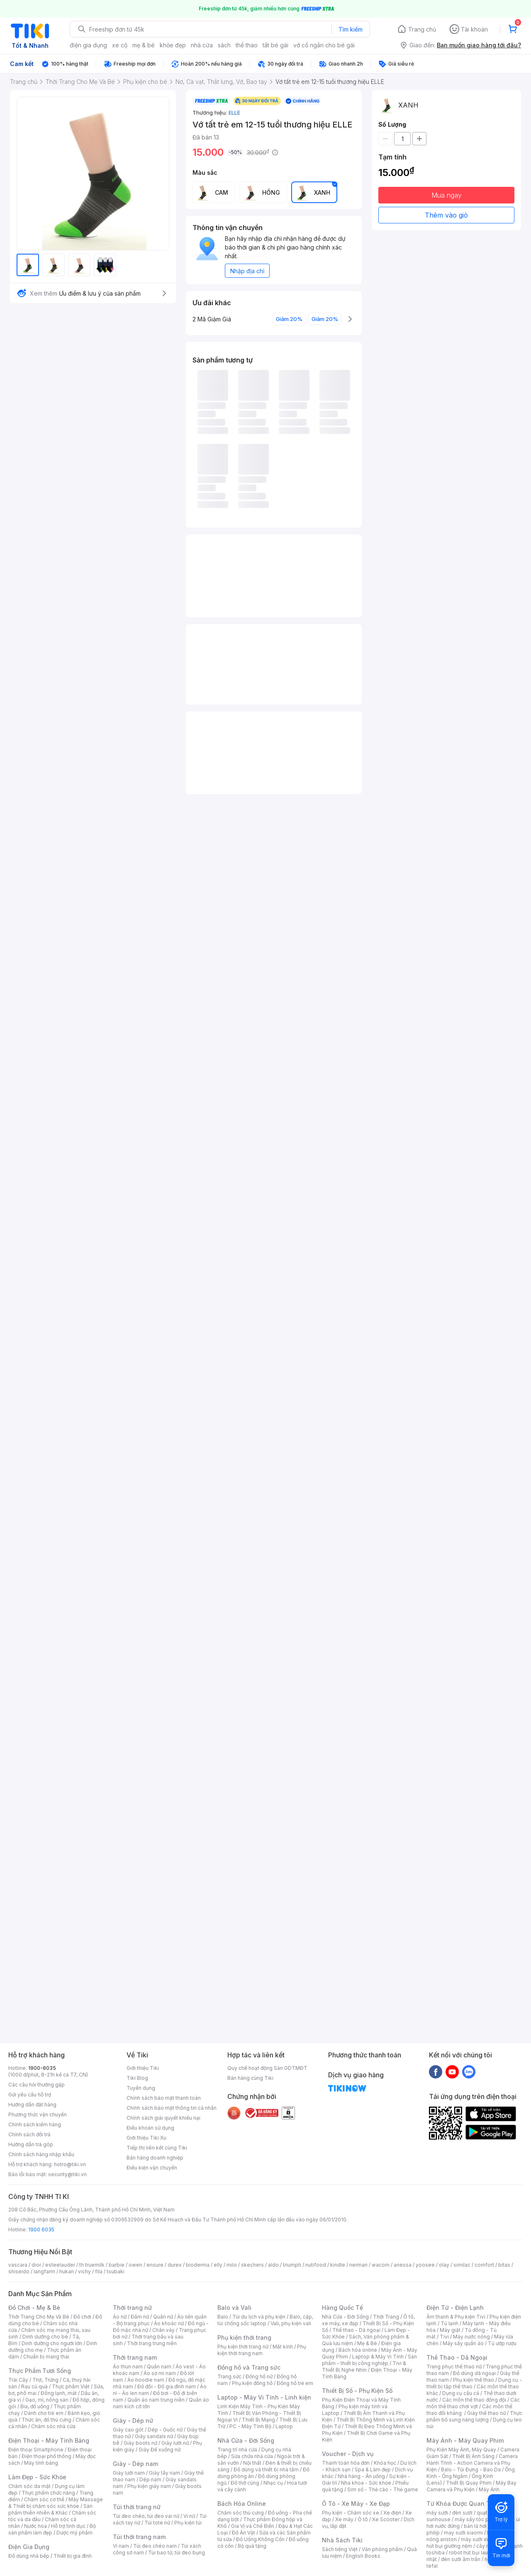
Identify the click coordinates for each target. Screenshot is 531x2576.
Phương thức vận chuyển (37, 2114)
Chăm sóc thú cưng (240, 2513)
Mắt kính (283, 2346)
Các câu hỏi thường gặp (36, 2084)
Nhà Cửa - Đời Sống (245, 2440)
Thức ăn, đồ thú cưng (46, 2420)
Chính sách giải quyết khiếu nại (163, 2118)
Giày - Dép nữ (133, 2420)
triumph (292, 2265)
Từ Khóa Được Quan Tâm (462, 2503)
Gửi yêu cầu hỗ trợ (29, 2094)
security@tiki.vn (67, 2174)
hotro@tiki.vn (70, 2164)
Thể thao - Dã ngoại (356, 2330)
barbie (116, 2265)
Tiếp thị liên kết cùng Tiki (157, 2148)
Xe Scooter (385, 2519)
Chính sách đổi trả (29, 2134)
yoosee (425, 2265)
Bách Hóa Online (241, 2503)
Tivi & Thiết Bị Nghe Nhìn (364, 2366)
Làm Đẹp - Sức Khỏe (37, 2477)
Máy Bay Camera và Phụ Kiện (471, 2486)
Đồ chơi (82, 2317)
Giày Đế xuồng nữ (159, 2449)
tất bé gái (275, 45)
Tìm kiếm (351, 29)
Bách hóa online (358, 2350)
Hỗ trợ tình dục (68, 2526)
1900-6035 (42, 2068)
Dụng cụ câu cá (460, 2393)
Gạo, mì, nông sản (46, 2400)
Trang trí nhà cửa (237, 2449)
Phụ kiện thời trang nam (261, 2349)
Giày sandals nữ (154, 2436)
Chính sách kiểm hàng (34, 2124)
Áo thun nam (128, 2366)
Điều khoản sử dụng (150, 2128)
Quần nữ (163, 2317)
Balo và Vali (234, 2307)
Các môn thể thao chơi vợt (473, 2403)
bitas (504, 2265)
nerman (358, 2265)
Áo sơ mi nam (160, 2373)
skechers (252, 2265)
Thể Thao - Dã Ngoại (456, 2357)
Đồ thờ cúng (245, 2483)
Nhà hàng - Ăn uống (361, 2476)
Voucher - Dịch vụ (347, 2453)
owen (135, 2265)
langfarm (44, 2271)
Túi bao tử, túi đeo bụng (176, 2552)
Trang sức (229, 2376)
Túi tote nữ (157, 2523)
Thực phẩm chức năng (48, 2493)
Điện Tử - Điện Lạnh (455, 2307)
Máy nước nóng (471, 2337)
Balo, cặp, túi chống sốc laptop (265, 2320)
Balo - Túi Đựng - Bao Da (471, 2469)
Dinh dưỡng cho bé (45, 2337)
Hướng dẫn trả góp (30, 2144)
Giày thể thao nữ (486, 2413)
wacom (381, 2265)
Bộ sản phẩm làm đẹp (52, 2529)
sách (224, 45)
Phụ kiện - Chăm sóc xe (350, 2513)
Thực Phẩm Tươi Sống (39, 2370)
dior (36, 2265)
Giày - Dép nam (135, 2463)
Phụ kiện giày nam (149, 2486)
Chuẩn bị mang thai (46, 2356)
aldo (273, 2265)
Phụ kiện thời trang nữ (242, 2346)
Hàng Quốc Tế (342, 2307)
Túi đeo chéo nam (155, 2546)
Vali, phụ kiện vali (290, 2323)
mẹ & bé (143, 45)
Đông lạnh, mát (59, 2393)
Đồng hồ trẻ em (295, 2383)
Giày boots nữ (140, 2443)
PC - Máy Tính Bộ (250, 2426)
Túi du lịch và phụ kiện (258, 2317)
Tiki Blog (137, 2078)
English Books (363, 2556)
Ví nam (121, 2546)
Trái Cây (18, 2380)
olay (444, 2265)
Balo (222, 2317)
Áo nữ (120, 2317)
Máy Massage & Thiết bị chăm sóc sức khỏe (55, 2502)
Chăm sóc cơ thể (44, 2499)
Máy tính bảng (41, 2463)
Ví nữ (189, 2516)
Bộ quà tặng (252, 2546)
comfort (484, 2265)
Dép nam (150, 2479)
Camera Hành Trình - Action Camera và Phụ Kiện (472, 2463)
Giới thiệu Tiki (143, 2068)
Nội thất (252, 2463)
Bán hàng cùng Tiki (250, 2078)
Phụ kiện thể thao (473, 2380)
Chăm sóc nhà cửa (53, 2426)
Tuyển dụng (141, 2088)
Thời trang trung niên (152, 2343)
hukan (66, 2271)
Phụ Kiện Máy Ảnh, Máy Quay (461, 2449)
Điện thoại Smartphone (35, 2449)
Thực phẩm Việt (71, 2386)
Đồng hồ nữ (259, 2376)
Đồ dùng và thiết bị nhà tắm (266, 2469)
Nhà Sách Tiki (342, 2540)
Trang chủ (422, 29)
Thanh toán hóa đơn (346, 2463)
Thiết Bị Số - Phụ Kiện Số (357, 2390)
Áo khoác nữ (169, 2323)
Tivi (444, 2337)
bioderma (197, 2265)
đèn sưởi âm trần (460, 2559)
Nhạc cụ (273, 2483)
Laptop (284, 2426)
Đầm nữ (140, 2317)
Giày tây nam (164, 2473)
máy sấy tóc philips (478, 2519)
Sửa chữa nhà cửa (252, 2456)
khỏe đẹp (173, 45)
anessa (403, 2265)
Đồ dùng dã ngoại (474, 2373)
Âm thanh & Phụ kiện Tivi (455, 2317)
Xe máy (344, 2519)
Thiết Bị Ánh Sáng (473, 2456)
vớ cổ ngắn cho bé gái (324, 45)
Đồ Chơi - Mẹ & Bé (34, 2307)
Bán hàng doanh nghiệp (155, 2158)
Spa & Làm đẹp (373, 2469)
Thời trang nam (135, 2357)
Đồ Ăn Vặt (243, 2532)
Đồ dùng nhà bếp (28, 2556)
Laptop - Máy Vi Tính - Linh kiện (264, 2397)
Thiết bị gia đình (73, 2556)
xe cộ (119, 45)
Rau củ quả (34, 2386)
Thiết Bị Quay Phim (469, 2483)
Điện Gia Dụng (28, 2546)
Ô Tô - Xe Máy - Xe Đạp (356, 2503)
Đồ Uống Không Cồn (260, 2539)
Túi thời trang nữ (137, 2506)
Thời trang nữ (132, 2307)
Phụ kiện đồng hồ (252, 2383)
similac (461, 2265)
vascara (17, 2265)
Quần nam (159, 2366)
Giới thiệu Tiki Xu (146, 2138)
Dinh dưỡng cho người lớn (52, 2343)
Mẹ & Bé (367, 2343)
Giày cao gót (128, 2430)
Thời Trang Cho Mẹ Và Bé (38, 2317)
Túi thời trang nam (139, 2536)
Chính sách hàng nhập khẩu (41, 2154)
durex (175, 2265)
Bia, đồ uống (34, 2406)
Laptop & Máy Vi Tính (378, 2356)
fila (98, 2271)
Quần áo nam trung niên (156, 2400)
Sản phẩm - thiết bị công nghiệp (369, 2359)
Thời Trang (386, 2317)
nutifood (315, 2265)
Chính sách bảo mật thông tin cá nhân (172, 2108)
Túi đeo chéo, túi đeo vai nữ (146, 2516)
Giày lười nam (129, 2473)
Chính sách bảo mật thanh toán (164, 2098)
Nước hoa (35, 2526)
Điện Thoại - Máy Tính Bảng (48, 2440)
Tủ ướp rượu (502, 2343)
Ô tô (363, 2519)
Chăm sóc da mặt (29, 2486)
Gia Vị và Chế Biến (252, 2526)
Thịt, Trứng (45, 2380)
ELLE (234, 112)
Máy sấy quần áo (463, 2343)
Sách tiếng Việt (340, 2549)
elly (218, 2265)
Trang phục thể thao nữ (454, 2366)
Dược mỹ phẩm (74, 2532)
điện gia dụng (88, 45)
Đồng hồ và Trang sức (248, 2367)
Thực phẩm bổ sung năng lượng (474, 2416)
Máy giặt (450, 2330)
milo (232, 2265)
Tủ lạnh (449, 2323)
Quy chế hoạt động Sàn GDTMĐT (267, 2068)
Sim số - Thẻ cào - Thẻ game (382, 2489)
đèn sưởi (462, 2513)
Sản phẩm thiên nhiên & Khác (50, 2509)
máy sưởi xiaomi (480, 2539)
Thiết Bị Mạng (258, 2420)
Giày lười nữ (175, 2443)
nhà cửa (202, 45)
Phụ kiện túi (188, 2523)
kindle (337, 2265)
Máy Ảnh (489, 2489)
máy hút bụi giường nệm (470, 2542)
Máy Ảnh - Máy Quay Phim (465, 2440)
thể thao (247, 45)
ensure (154, 2265)
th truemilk (92, 2265)
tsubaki (115, 2271)
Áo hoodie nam (145, 2380)
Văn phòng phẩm (382, 2549)
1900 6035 (41, 2229)
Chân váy (163, 2330)
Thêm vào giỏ (446, 215)
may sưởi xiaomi (463, 2532)
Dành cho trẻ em (43, 2413)
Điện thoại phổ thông (46, 2456)
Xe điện (392, 2513)
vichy (84, 2271)
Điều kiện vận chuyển (152, 2168)
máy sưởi (437, 2513)
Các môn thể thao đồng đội (474, 2400)
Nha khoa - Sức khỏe (366, 2483)
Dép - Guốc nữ (165, 2430)
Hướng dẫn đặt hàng (32, 2104)
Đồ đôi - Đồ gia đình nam (166, 2386)
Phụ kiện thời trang (244, 2337)
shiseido (18, 2271)
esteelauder (60, 2265)
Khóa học (385, 2463)
